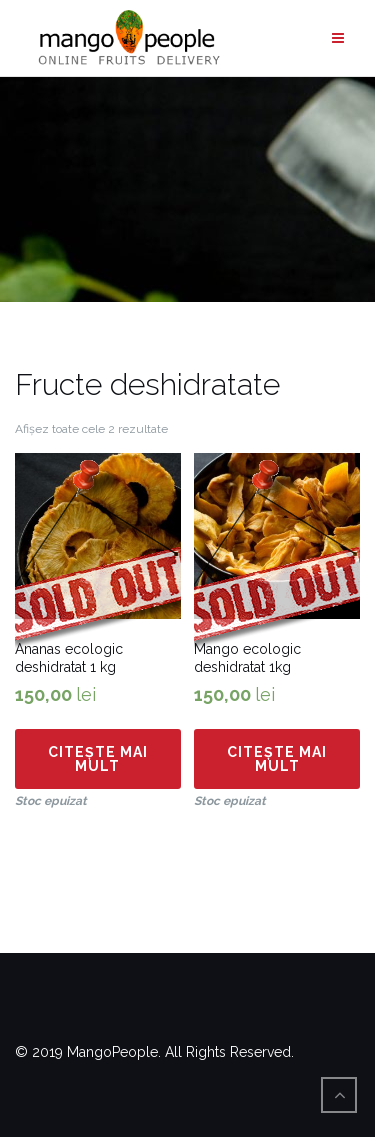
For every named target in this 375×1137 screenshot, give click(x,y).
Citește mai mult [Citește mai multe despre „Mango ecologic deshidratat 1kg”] (277, 759)
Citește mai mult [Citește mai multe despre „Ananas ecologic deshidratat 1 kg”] (98, 759)
